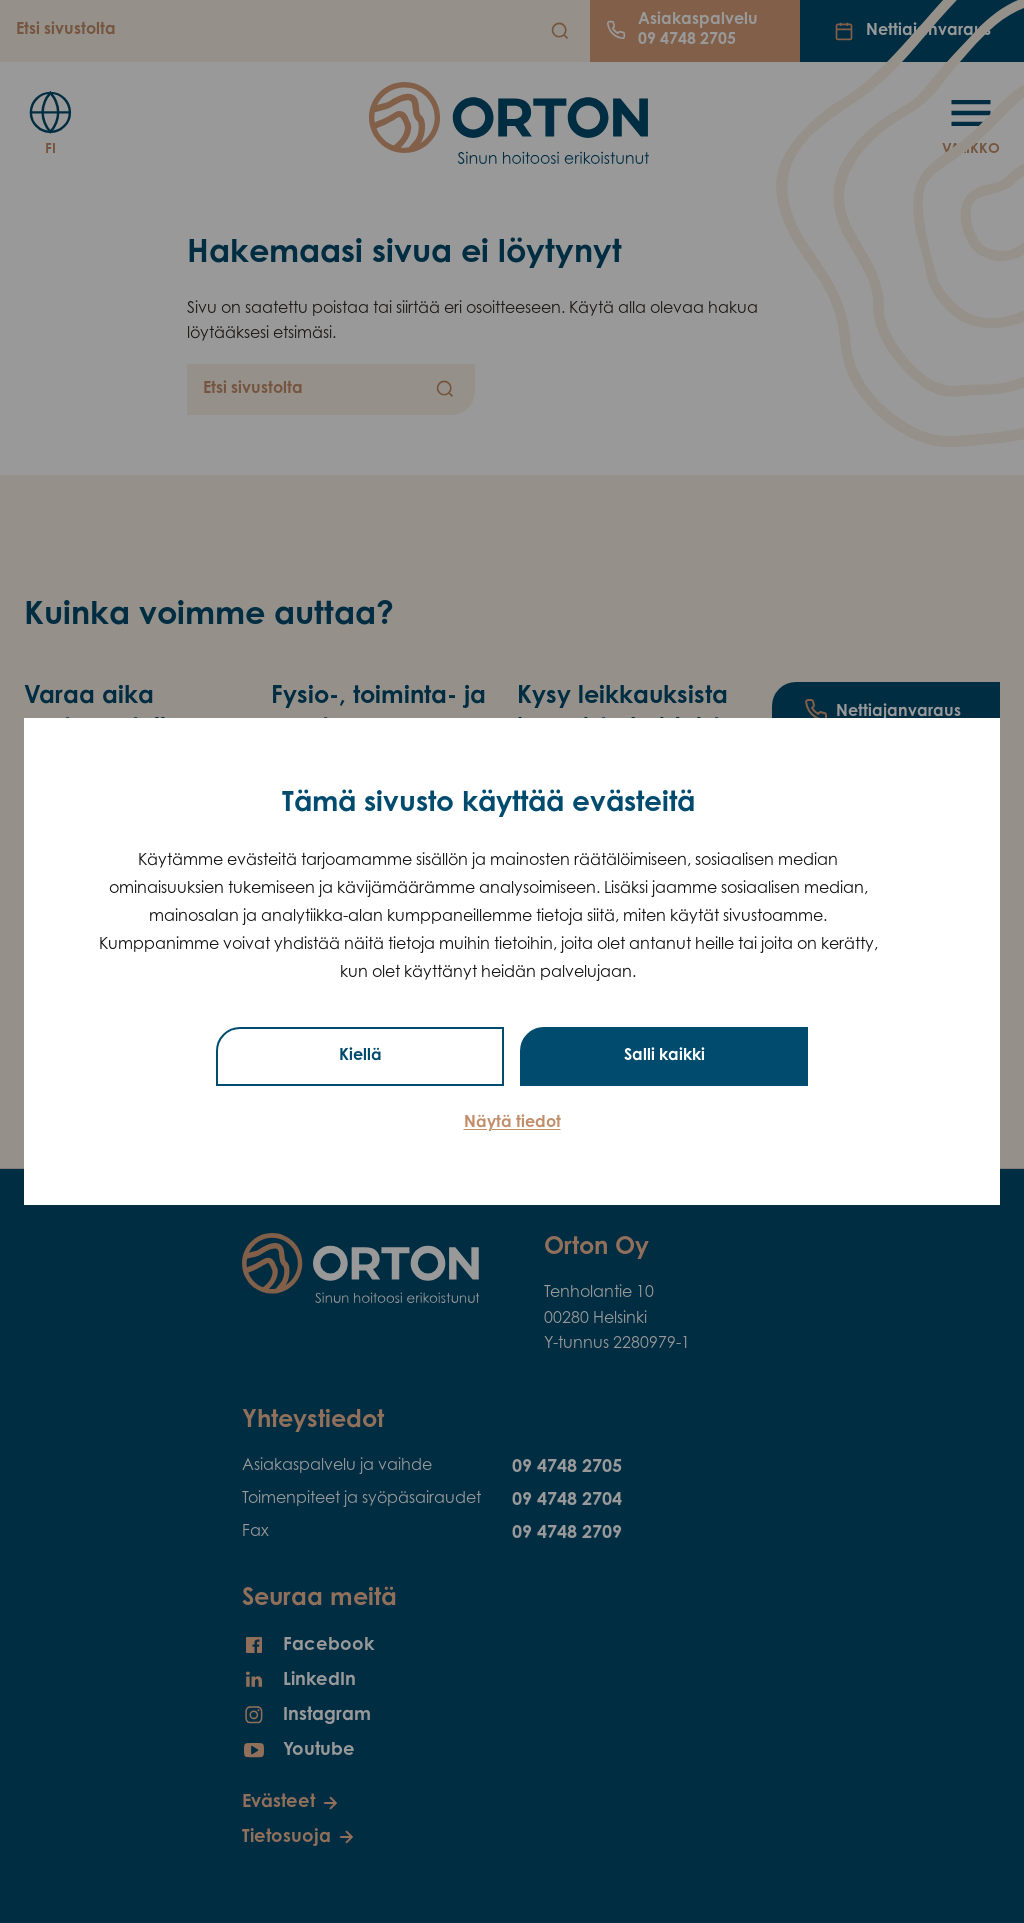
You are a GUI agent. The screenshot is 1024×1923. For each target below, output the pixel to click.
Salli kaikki (664, 1056)
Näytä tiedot (512, 1123)
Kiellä (360, 1056)
